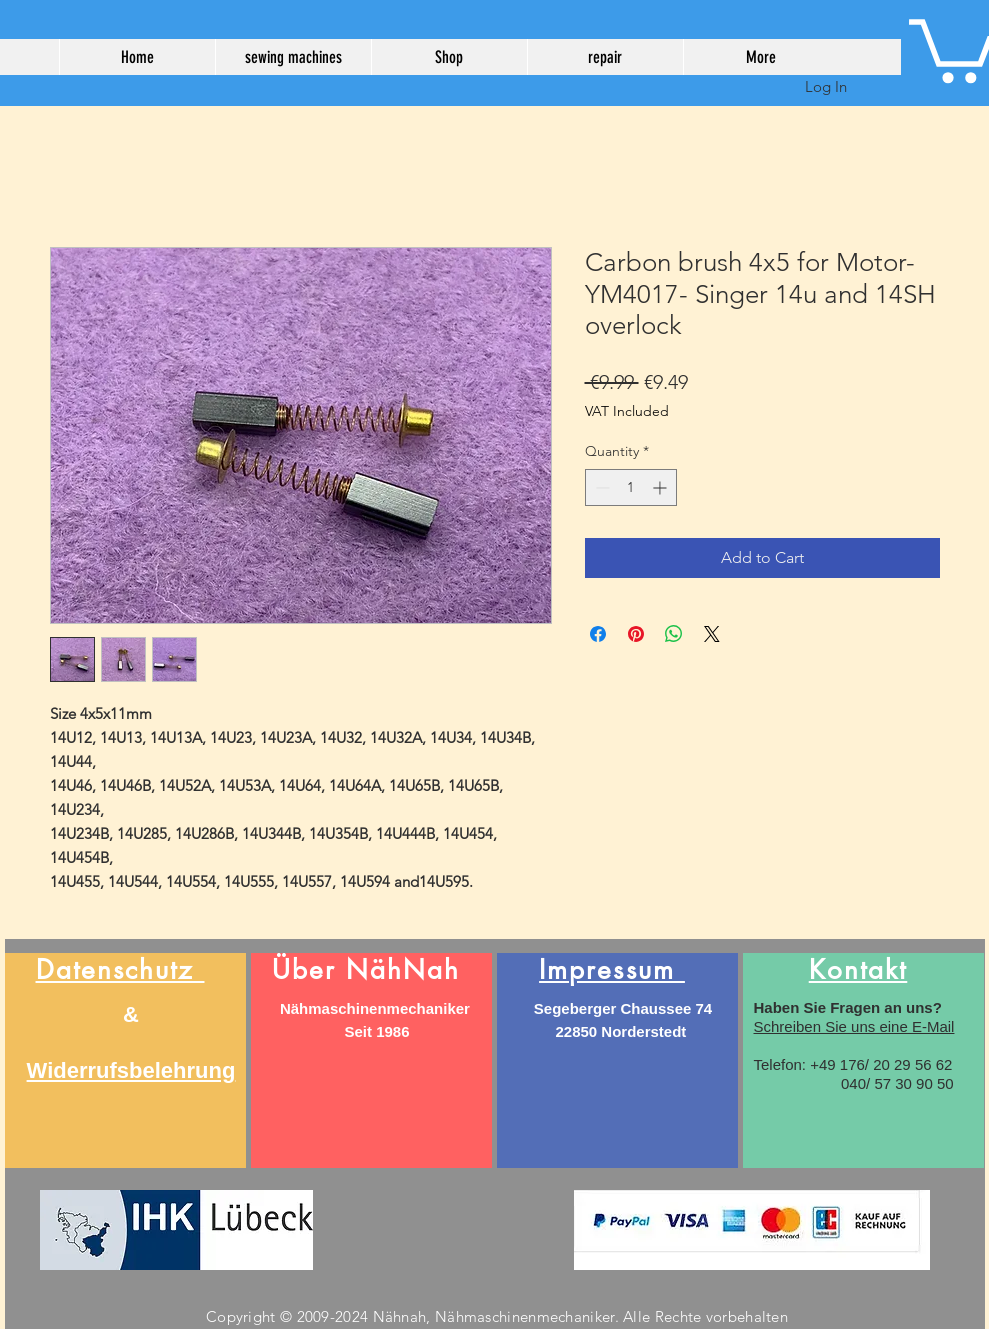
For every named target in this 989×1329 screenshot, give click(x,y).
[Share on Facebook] (598, 634)
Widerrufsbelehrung (131, 1070)
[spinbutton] (631, 487)
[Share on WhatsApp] (674, 634)
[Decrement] (600, 487)
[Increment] (661, 487)
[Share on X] (712, 634)
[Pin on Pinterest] (636, 634)
